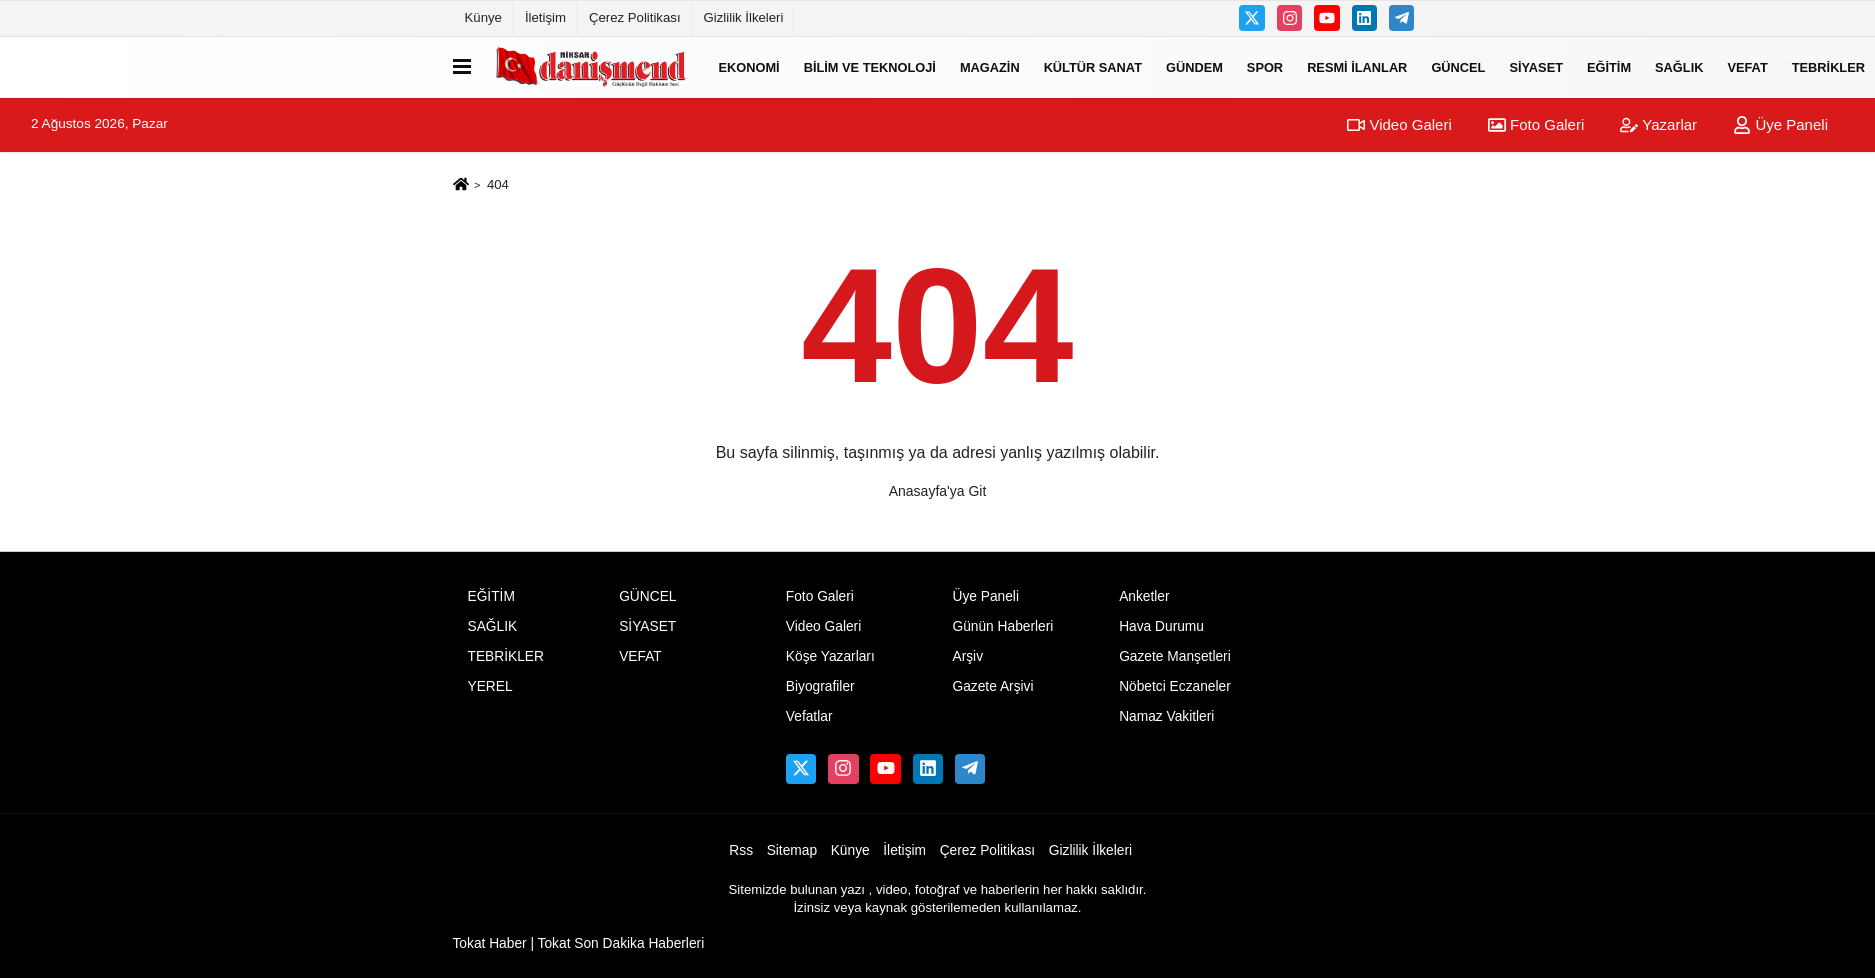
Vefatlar (809, 716)
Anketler (1144, 596)
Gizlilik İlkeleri (744, 17)
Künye (483, 17)
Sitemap (792, 850)
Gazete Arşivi (992, 686)
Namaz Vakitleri (1166, 716)
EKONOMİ (749, 66)
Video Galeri (1399, 124)
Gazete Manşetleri (1175, 656)
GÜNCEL (1458, 66)
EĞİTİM (1609, 66)
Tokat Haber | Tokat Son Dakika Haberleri (579, 943)
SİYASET (1536, 66)
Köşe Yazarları (830, 656)
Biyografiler (820, 686)
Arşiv (967, 656)
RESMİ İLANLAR (1357, 66)
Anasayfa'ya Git (938, 491)
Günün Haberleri (1002, 626)
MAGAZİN (990, 66)
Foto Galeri (1536, 124)
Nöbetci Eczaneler (1175, 686)
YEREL (490, 686)
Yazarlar (1658, 124)
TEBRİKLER (506, 656)
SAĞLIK (1679, 66)
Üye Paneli (1780, 124)
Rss (741, 850)
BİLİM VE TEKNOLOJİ (870, 66)
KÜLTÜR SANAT (1093, 66)
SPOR (1265, 66)
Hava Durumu (1161, 626)
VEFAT (1747, 66)
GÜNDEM (1194, 66)
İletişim (545, 17)
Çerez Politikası (635, 17)
